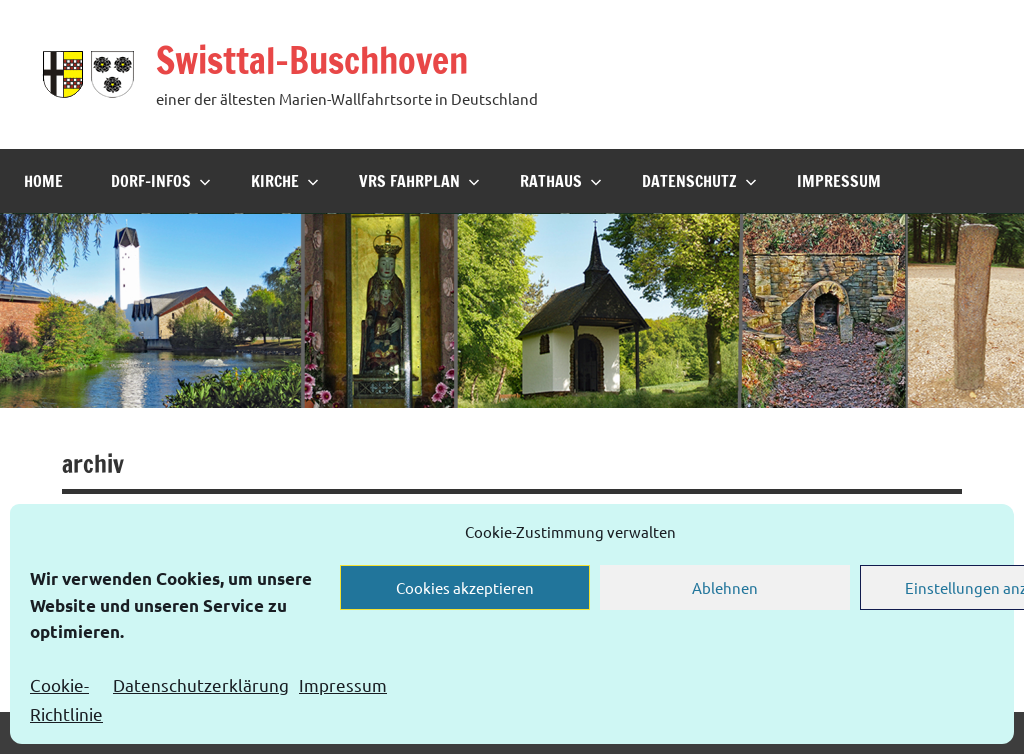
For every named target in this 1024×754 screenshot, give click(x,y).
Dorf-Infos (161, 181)
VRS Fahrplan (419, 181)
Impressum (343, 684)
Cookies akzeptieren (465, 587)
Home (43, 181)
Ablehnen (725, 587)
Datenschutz (699, 181)
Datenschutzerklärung (201, 684)
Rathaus (561, 181)
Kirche (285, 181)
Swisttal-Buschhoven (312, 60)
